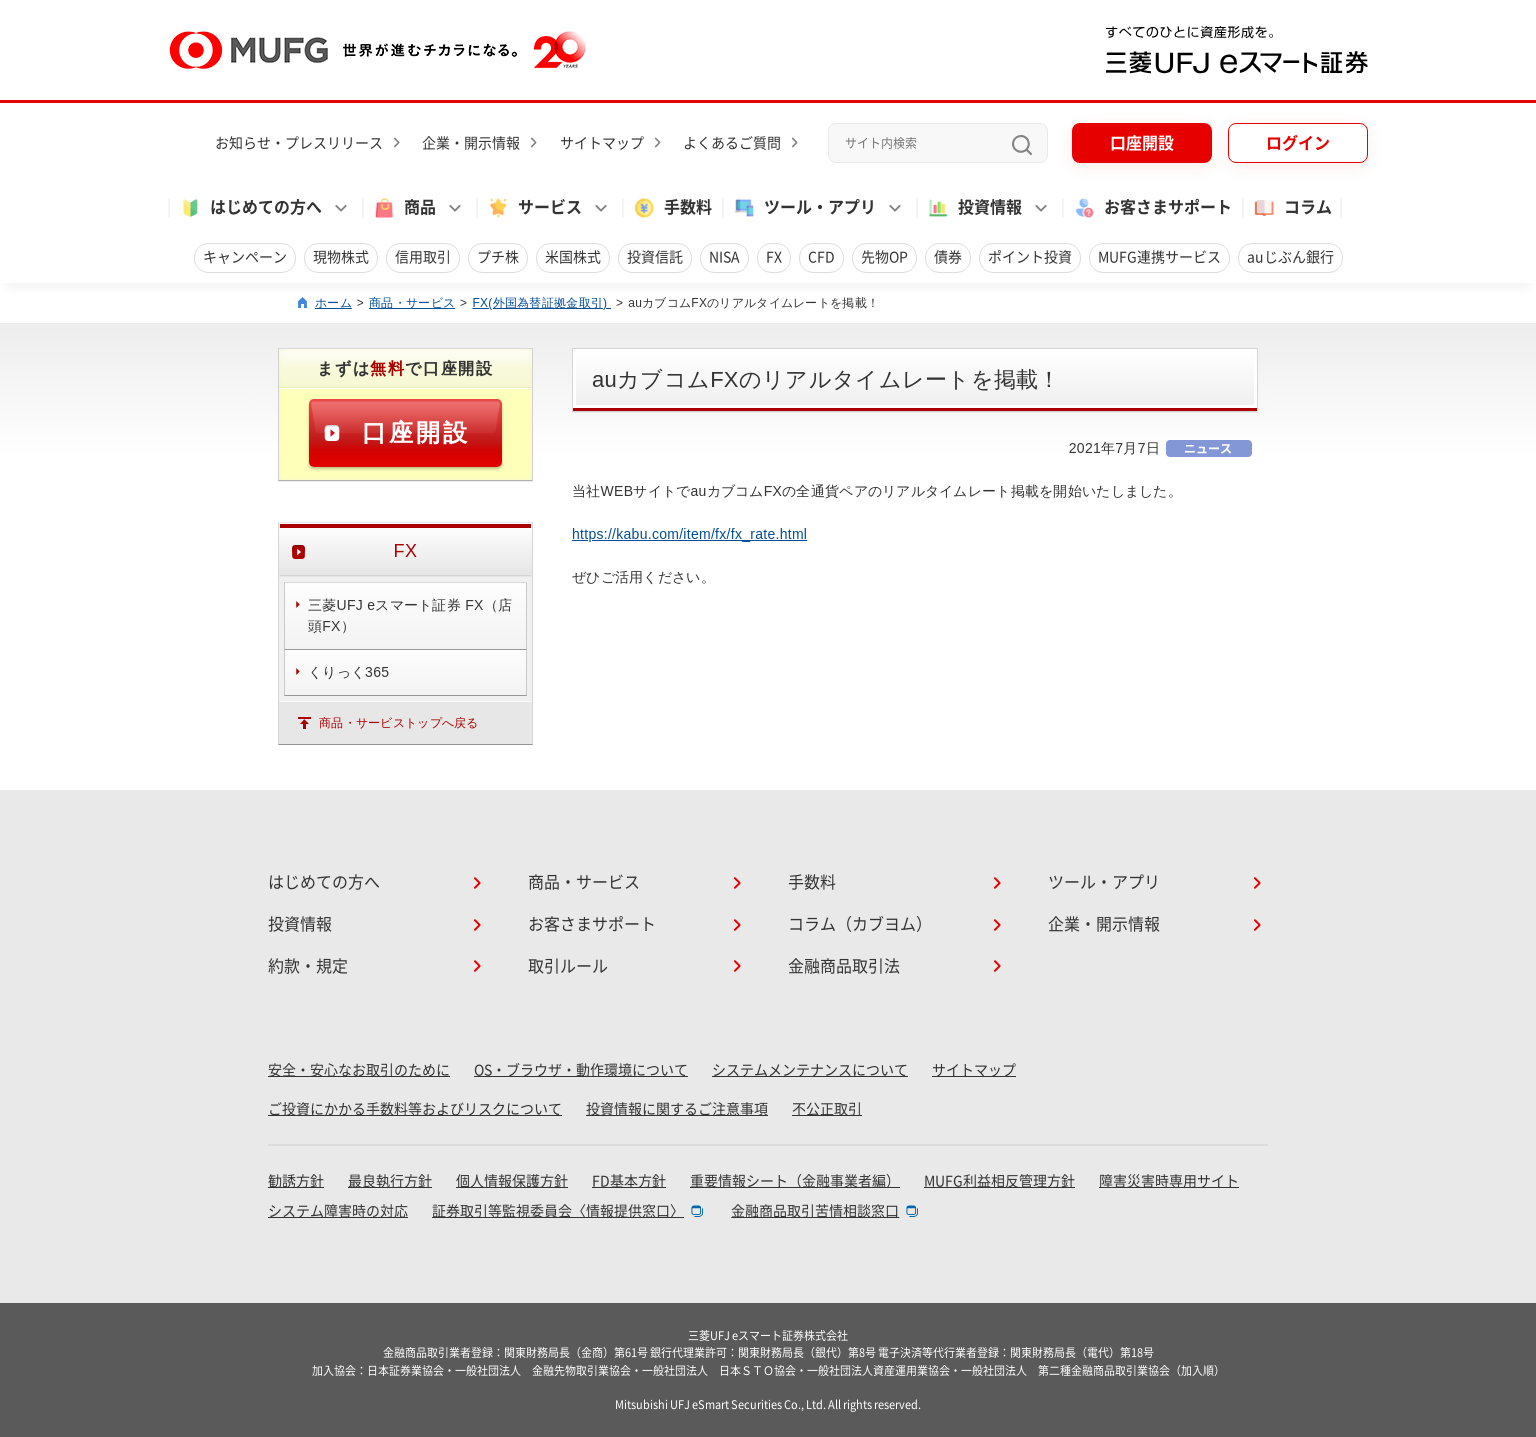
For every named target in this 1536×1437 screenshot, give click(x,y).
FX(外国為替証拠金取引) (541, 303)
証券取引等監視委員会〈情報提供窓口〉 (558, 1211)
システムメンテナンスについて (810, 1070)
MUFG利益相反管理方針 (999, 1181)
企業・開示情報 (471, 143)
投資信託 (655, 257)
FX (774, 257)
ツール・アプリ (1104, 882)
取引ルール (568, 966)
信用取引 (423, 257)
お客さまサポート (1152, 208)
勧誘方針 (296, 1181)
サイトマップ (602, 143)
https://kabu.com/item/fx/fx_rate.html (689, 534)
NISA (724, 257)
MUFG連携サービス (1159, 257)
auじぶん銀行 (1290, 257)
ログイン (1298, 143)
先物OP (884, 257)
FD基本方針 (629, 1181)
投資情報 (300, 924)
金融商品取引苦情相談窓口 (815, 1211)
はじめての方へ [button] (250, 208)
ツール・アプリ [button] (804, 208)
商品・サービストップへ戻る (399, 723)
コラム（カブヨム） (860, 924)
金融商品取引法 (844, 966)
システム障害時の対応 (338, 1211)
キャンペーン (245, 257)
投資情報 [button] (974, 208)
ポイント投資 (1030, 257)
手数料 (672, 208)
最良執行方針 (390, 1181)
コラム (1292, 208)
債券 (948, 257)
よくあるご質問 (732, 143)
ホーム (333, 303)
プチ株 (498, 257)
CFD (821, 257)
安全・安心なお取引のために (359, 1070)
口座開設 (1142, 143)
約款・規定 (308, 966)
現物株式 (341, 257)
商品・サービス (412, 303)
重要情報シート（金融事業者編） (795, 1181)
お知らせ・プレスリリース (299, 143)
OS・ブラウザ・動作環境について (581, 1070)
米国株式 (573, 257)
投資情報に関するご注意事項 (677, 1109)
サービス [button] (534, 208)
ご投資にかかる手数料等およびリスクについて (415, 1109)
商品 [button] (404, 208)
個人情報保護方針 (512, 1181)
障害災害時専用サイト (1169, 1181)
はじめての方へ (324, 882)
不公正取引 (827, 1109)
